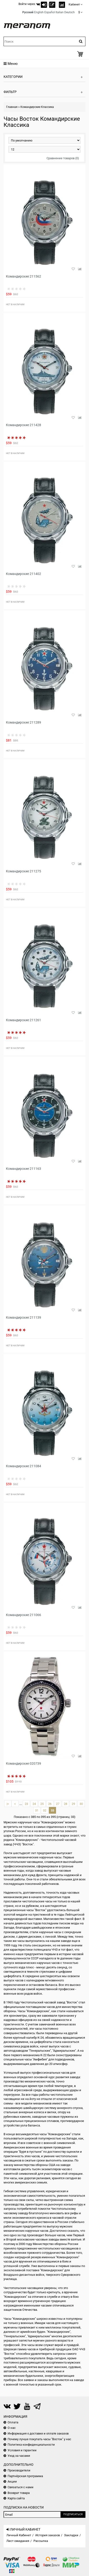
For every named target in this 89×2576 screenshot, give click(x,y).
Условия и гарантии (22, 2450)
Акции (12, 2481)
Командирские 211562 (23, 276)
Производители (19, 2470)
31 (36, 1810)
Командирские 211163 (23, 1169)
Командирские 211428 (23, 425)
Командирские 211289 (23, 722)
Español (49, 12)
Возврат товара (19, 2493)
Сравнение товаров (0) (63, 158)
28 (65, 1804)
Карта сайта (16, 2498)
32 (44, 1810)
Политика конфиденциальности (31, 2444)
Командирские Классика (37, 107)
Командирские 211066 (23, 1615)
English (39, 12)
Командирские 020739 (23, 1763)
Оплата (13, 2422)
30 (81, 1804)
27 (57, 1804)
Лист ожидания (17, 2541)
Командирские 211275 (23, 871)
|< (8, 1804)
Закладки (71, 2535)
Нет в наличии (15, 304)
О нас (12, 2428)
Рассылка (40, 2541)
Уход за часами (19, 2455)
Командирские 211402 (23, 574)
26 (50, 1804)
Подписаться (73, 2514)
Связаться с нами (20, 2487)
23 (26, 1804)
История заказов (47, 2535)
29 (73, 1804)
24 (34, 1804)
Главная (12, 107)
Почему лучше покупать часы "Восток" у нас (39, 2439)
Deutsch (69, 12)
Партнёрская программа (25, 2476)
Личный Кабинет (18, 2535)
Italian (60, 12)
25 (42, 1804)
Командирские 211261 (23, 1020)
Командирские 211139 (23, 1317)
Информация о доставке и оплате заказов (38, 2433)
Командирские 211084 (23, 1466)
